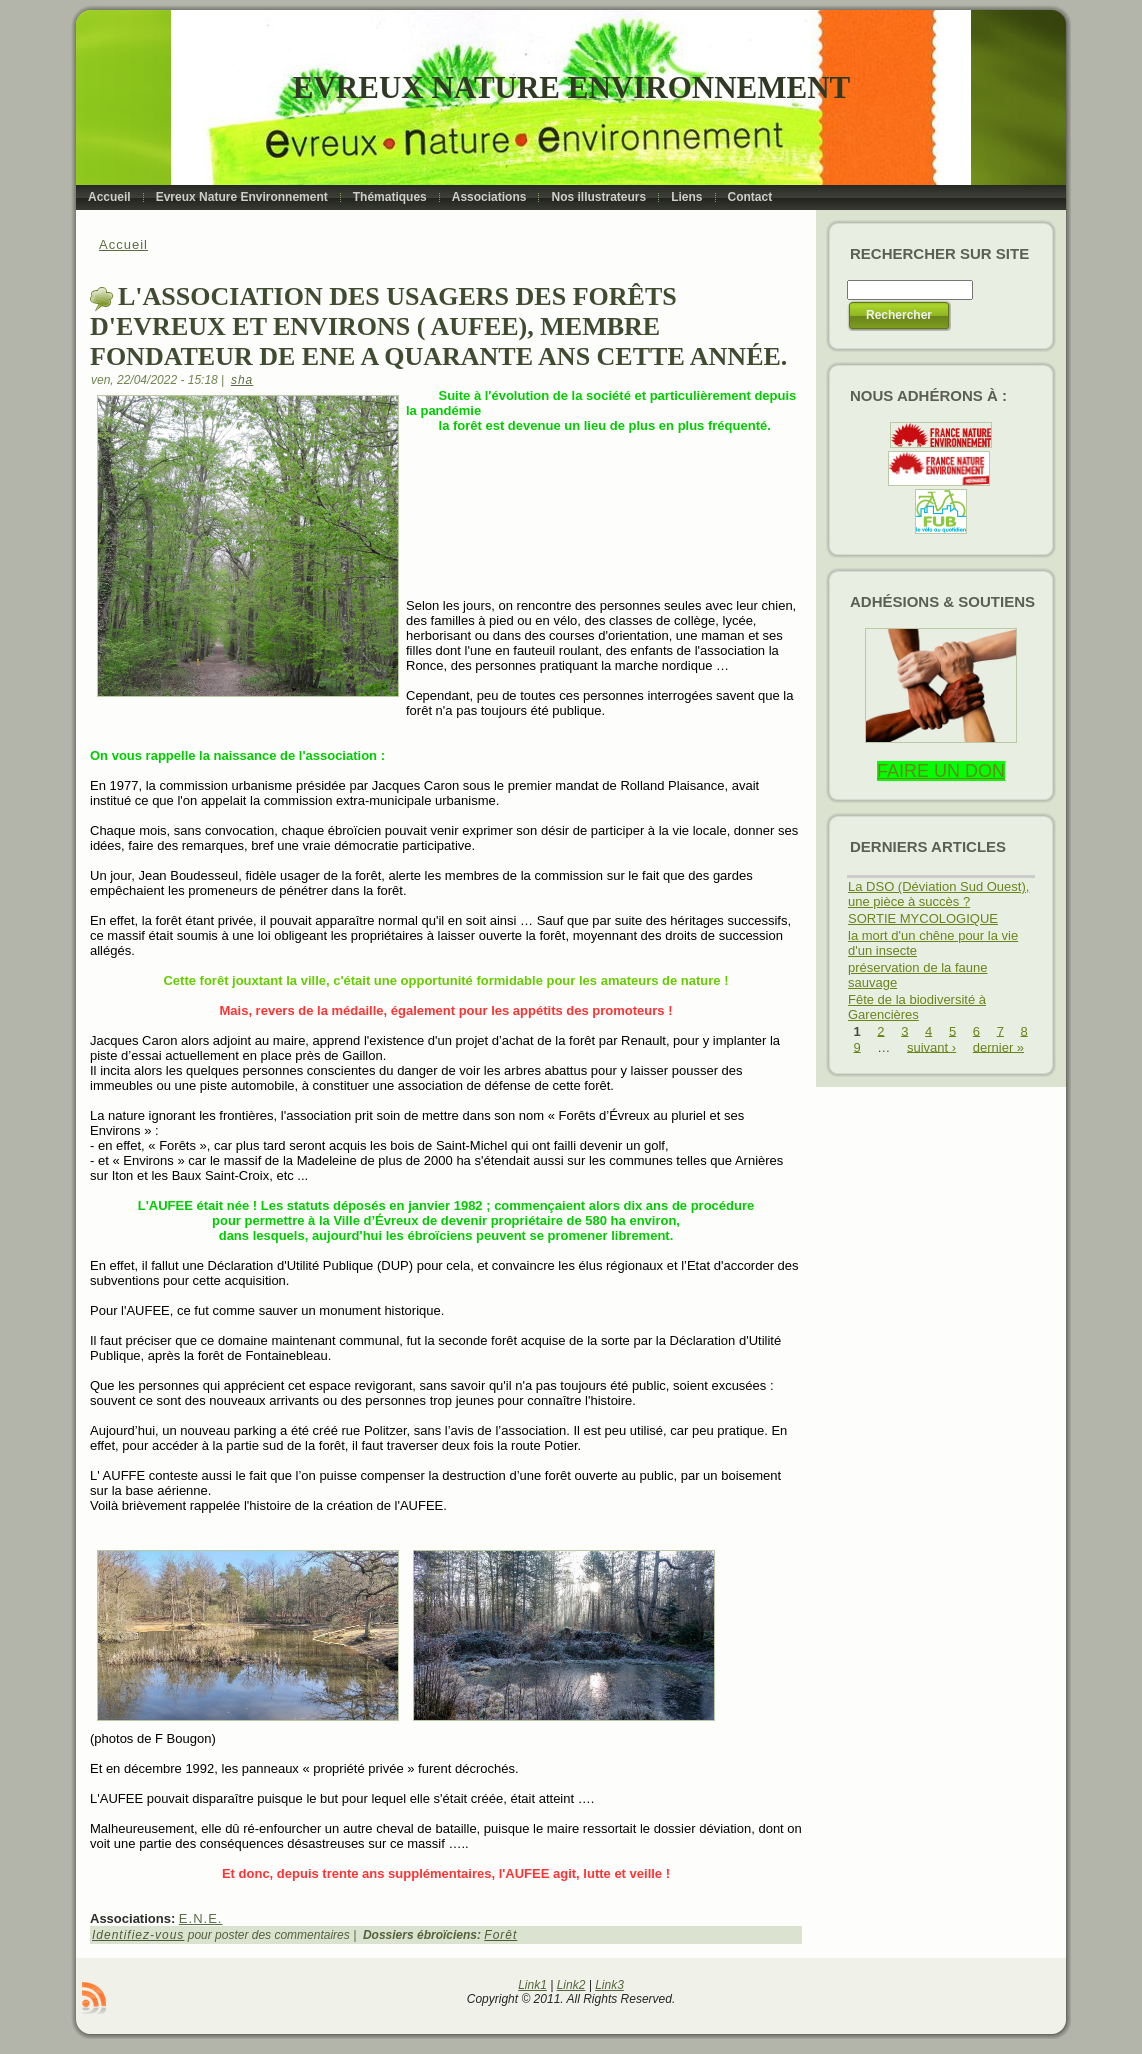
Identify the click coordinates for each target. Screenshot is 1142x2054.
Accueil (123, 244)
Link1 (532, 1985)
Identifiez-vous (138, 1935)
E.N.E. (201, 1918)
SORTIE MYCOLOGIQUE (923, 918)
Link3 (609, 1985)
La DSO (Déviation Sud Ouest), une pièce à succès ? (938, 894)
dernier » (998, 1046)
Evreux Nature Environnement (571, 87)
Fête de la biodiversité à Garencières (917, 1007)
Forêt (500, 1935)
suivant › (931, 1046)
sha (242, 380)
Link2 (571, 1985)
